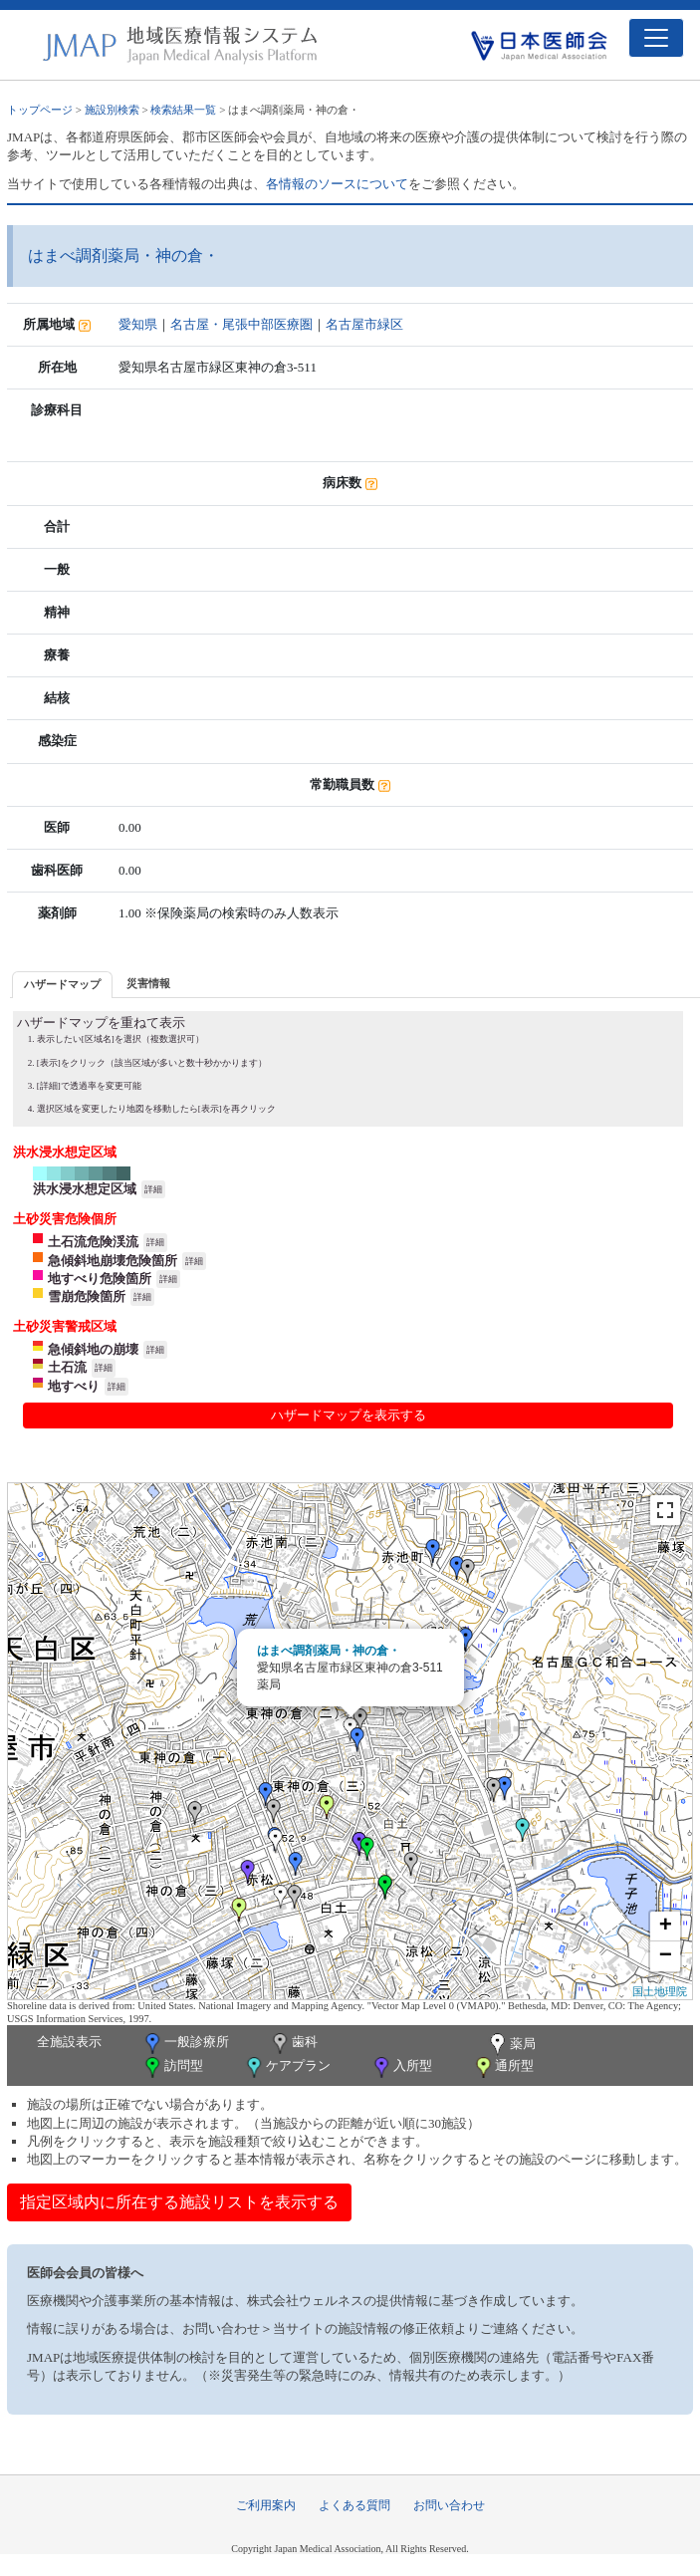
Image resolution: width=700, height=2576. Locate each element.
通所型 (503, 2067)
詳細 (153, 1189)
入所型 (401, 2067)
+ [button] (665, 1926)
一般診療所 (185, 2043)
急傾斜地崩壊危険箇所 (112, 1260)
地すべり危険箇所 (99, 1278)
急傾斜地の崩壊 (93, 1349)
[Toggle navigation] (656, 38)
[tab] (62, 984)
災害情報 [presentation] (148, 983)
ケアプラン (287, 2067)
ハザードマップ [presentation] (62, 984)
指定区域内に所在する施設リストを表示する (179, 2201)
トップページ (40, 110)
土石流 (67, 1367)
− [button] (665, 1956)
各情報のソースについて (337, 183)
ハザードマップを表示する (348, 1415)
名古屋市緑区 (364, 324)
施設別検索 (112, 110)
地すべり (74, 1386)
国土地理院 (659, 1991)
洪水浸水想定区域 (84, 1188)
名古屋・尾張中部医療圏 (241, 324)
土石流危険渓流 (93, 1241)
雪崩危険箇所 (86, 1296)
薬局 (511, 2045)
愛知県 (137, 324)
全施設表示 (69, 2041)
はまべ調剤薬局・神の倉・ (328, 1651)
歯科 (293, 2043)
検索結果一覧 (183, 110)
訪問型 (172, 2067)
